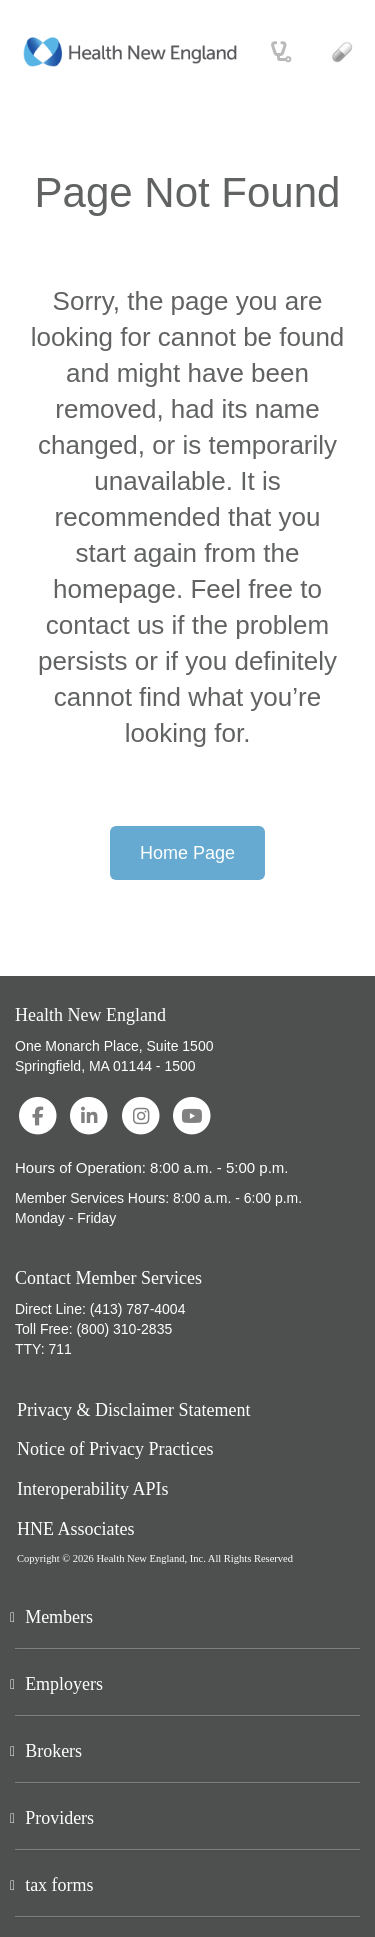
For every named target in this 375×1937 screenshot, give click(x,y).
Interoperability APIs (92, 1489)
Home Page (187, 853)
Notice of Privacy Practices (115, 1449)
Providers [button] (59, 1818)
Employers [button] (64, 1684)
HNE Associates (75, 1529)
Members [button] (59, 1617)
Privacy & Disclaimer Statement (133, 1410)
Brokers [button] (53, 1751)
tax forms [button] (59, 1885)
